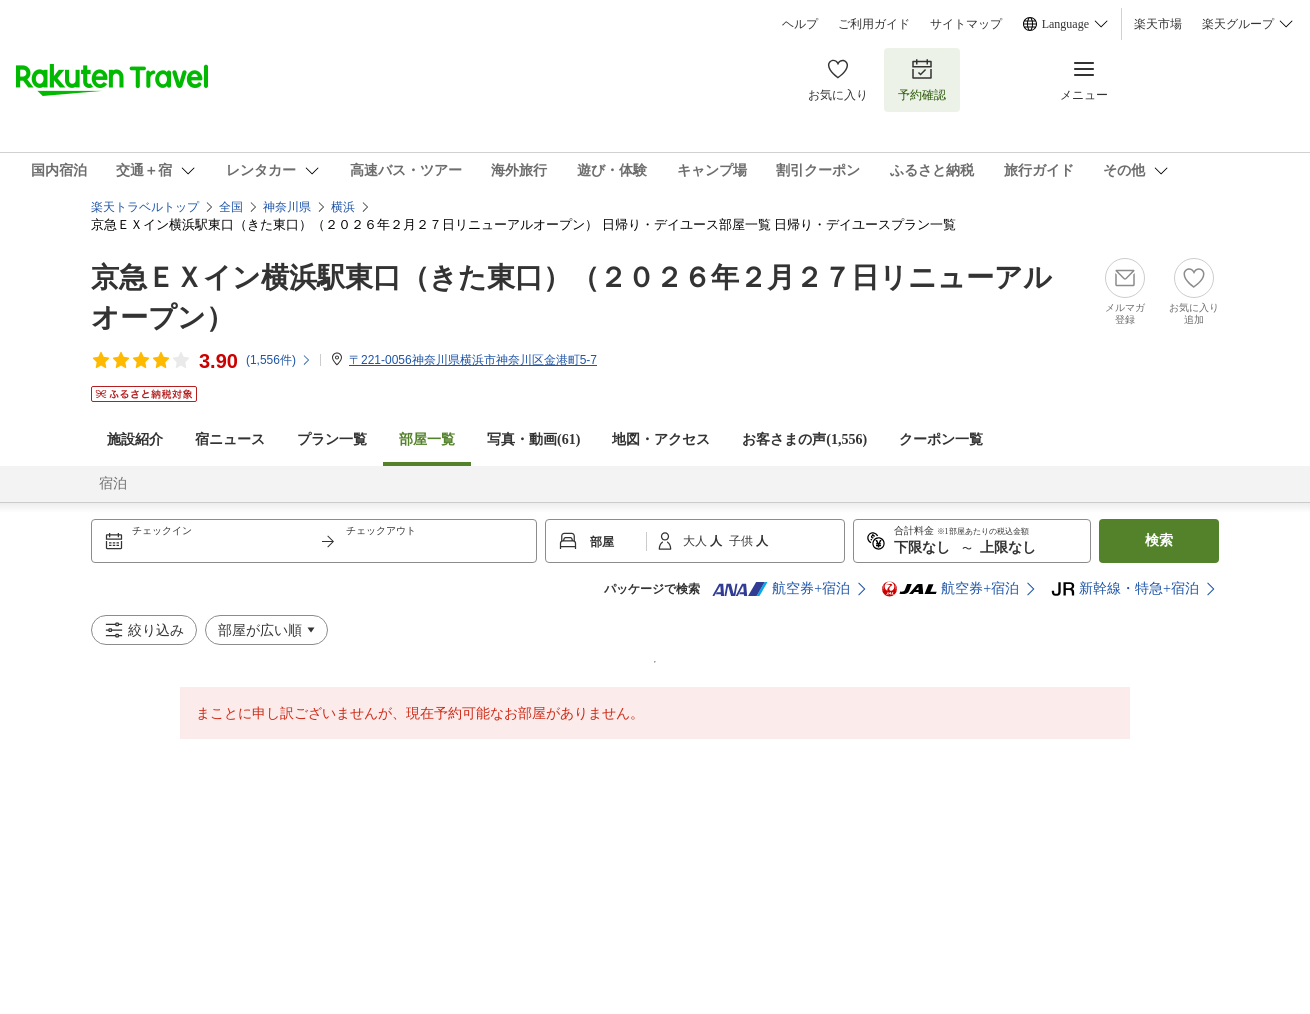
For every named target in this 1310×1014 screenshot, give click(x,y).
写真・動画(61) (533, 439)
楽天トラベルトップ (145, 207)
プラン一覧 (332, 439)
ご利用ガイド (874, 24)
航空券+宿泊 (781, 589)
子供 (742, 541)
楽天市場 (1158, 24)
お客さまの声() (804, 439)
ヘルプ (800, 24)
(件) (279, 360)
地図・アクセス (661, 439)
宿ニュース (230, 439)
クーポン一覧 (941, 439)
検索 (1159, 540)
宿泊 (113, 483)
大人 (696, 541)
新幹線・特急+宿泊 (1125, 589)
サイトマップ (966, 24)
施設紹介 (135, 439)
